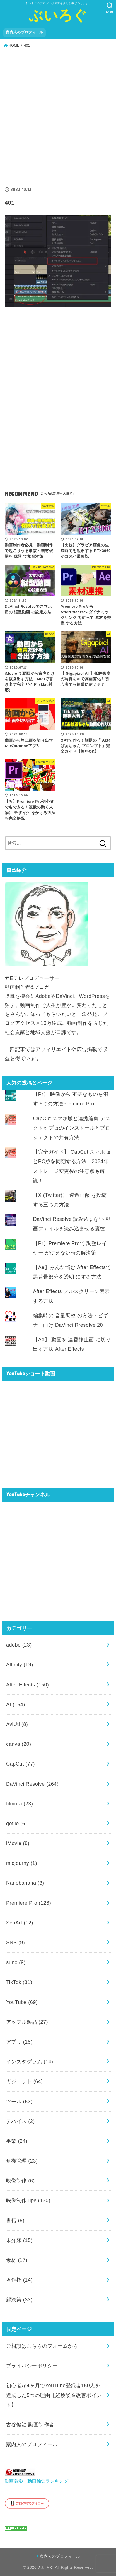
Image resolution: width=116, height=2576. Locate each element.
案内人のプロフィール (24, 32)
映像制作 (20, 2180)
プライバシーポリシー (32, 2366)
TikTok (19, 1982)
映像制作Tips (28, 2200)
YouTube (22, 2002)
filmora (19, 1804)
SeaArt (19, 1923)
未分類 (19, 2240)
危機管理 (22, 2161)
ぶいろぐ (58, 15)
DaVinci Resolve (32, 1784)
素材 (16, 2260)
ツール (19, 2101)
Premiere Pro (28, 1903)
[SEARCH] (109, 7)
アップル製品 (27, 2022)
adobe (19, 1645)
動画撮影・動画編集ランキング (36, 2480)
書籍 (15, 2220)
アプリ (19, 2042)
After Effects (27, 1685)
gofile (16, 1823)
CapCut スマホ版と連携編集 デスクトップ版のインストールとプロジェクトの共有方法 (71, 1128)
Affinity (19, 1664)
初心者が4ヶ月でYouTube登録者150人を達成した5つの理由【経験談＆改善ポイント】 (54, 2395)
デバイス (20, 2121)
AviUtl (17, 1724)
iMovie (18, 1843)
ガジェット (24, 2081)
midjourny (21, 1863)
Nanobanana (25, 1883)
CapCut (20, 1764)
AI (15, 1704)
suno (16, 1962)
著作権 (19, 2280)
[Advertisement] (58, 115)
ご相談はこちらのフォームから (42, 2346)
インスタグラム (29, 2061)
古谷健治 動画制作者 (30, 2424)
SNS (15, 1942)
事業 (16, 2141)
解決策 (19, 2300)
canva (18, 1744)
